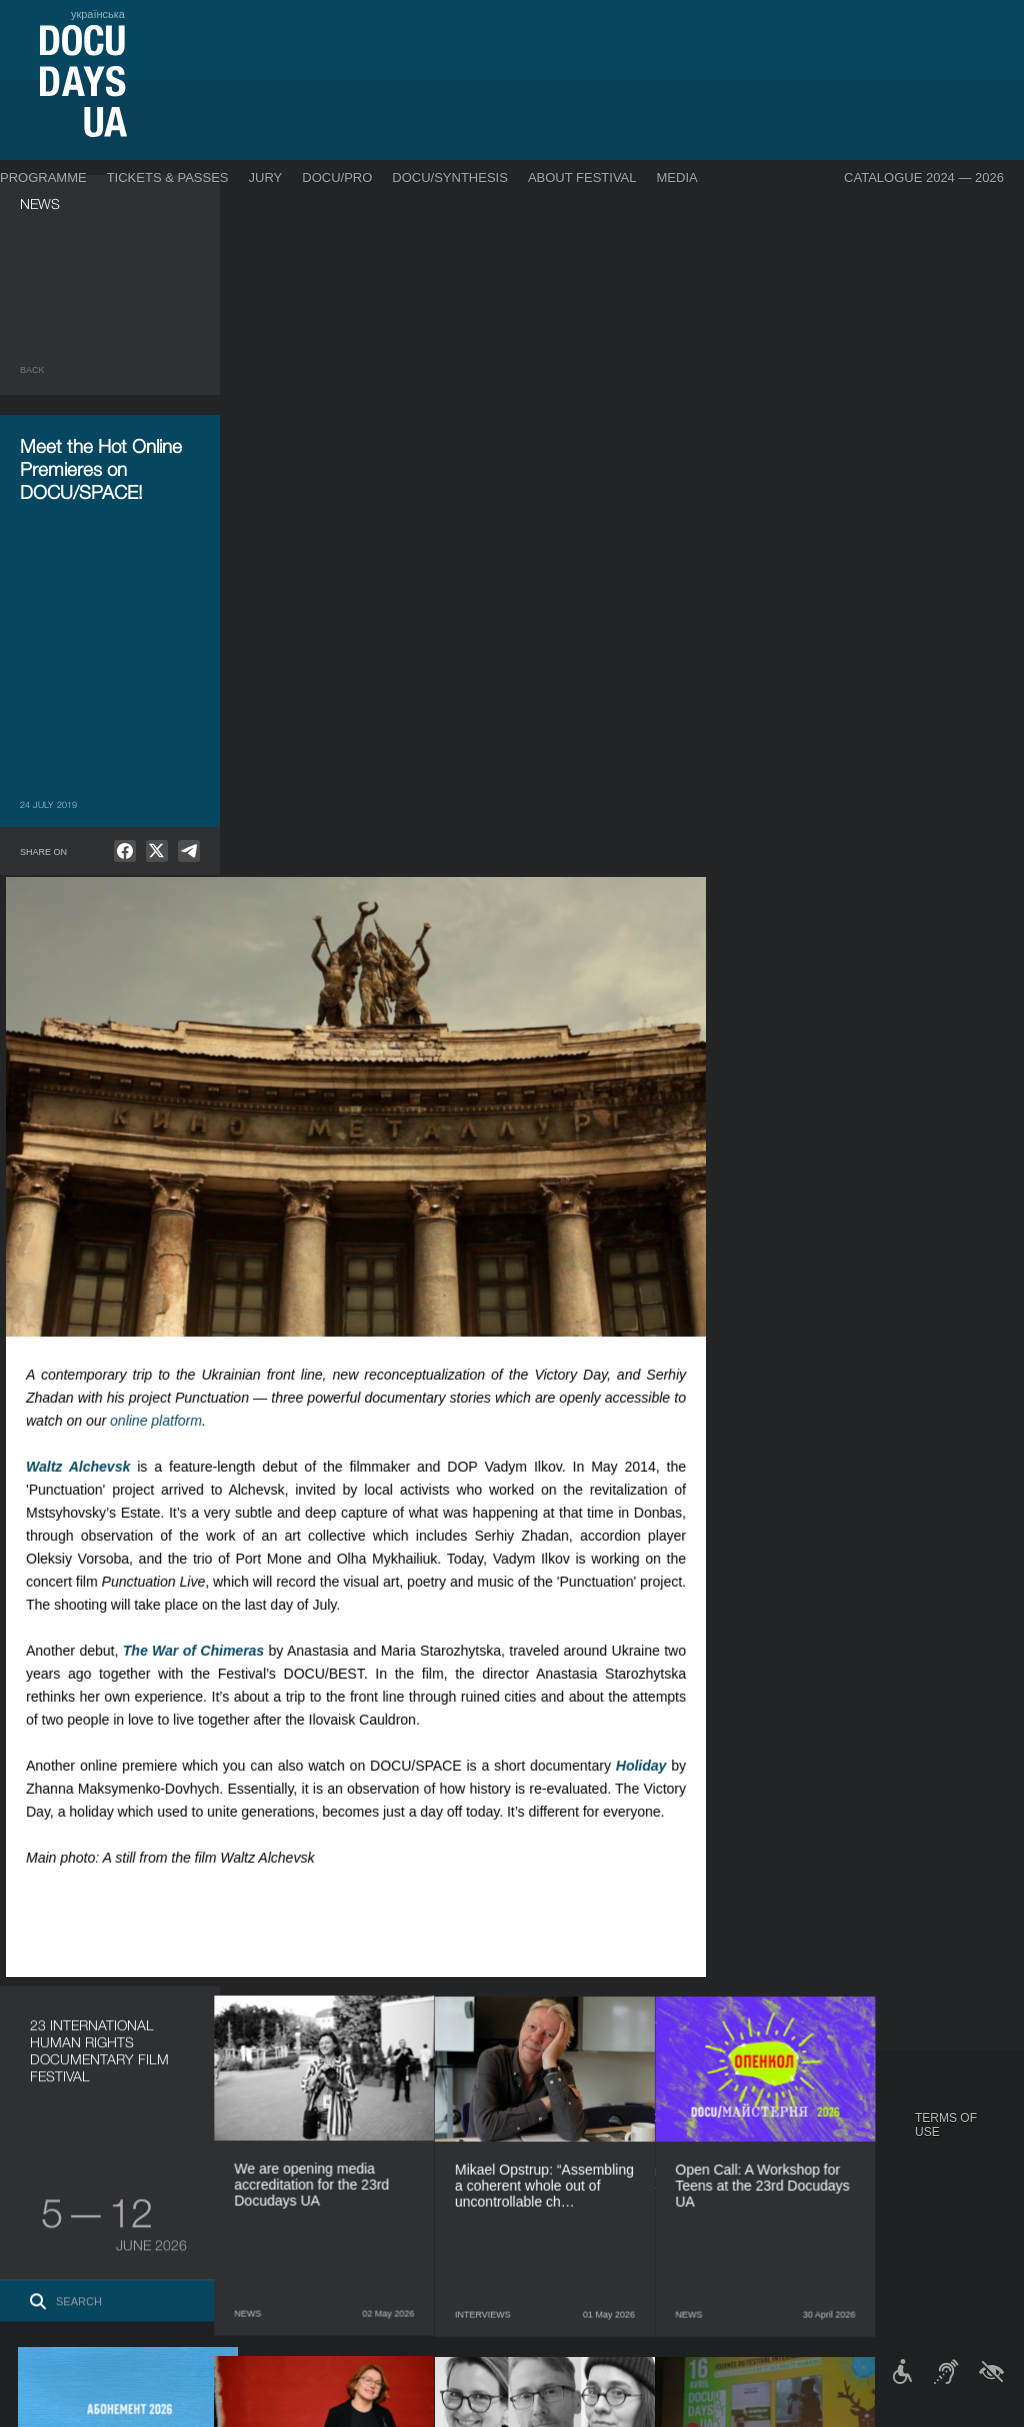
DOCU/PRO (337, 177)
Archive (522, 2292)
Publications (60, 2138)
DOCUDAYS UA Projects (786, 2125)
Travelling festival (804, 2152)
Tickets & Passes (168, 177)
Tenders (524, 2252)
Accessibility (539, 2232)
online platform (390, 719)
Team (513, 2192)
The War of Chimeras (427, 949)
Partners (527, 2212)
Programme (43, 177)
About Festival (582, 177)
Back (32, 370)
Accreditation (675, 2172)
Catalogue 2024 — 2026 (924, 177)
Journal (48, 2118)
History (522, 2272)
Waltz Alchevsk (312, 765)
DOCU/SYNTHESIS (450, 177)
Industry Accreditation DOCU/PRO (324, 2138)
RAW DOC (246, 2158)
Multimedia (664, 2192)
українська (98, 14)
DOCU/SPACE (779, 2192)
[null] (125, 851)
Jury (266, 177)
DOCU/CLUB (775, 2172)
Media (677, 177)
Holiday (875, 1064)
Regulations (537, 2138)
